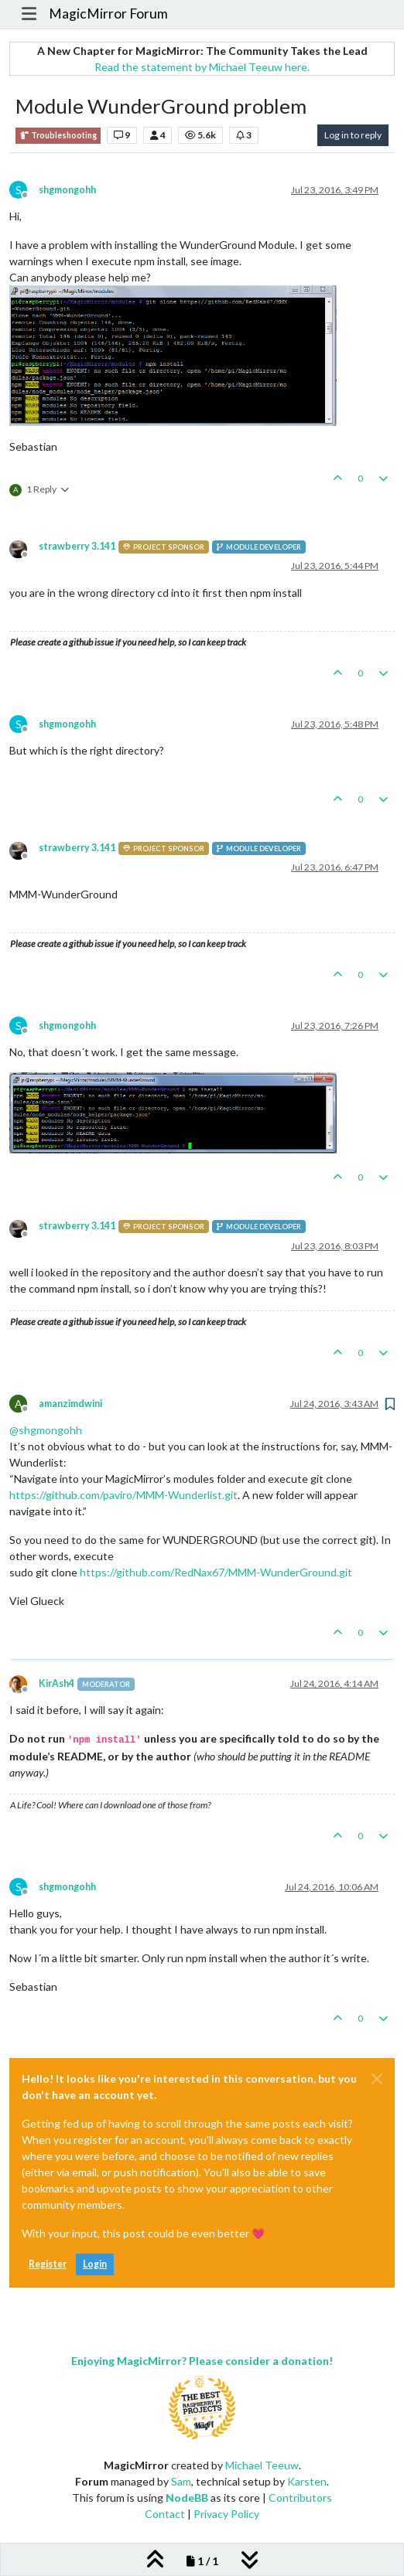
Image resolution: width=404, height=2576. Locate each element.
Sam (181, 2481)
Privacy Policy (226, 2513)
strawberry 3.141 (77, 546)
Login (95, 2264)
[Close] (377, 2079)
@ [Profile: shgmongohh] (45, 1429)
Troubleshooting (58, 136)
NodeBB (187, 2497)
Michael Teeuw (262, 2465)
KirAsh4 (56, 1683)
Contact (165, 2513)
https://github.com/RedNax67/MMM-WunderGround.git (216, 1572)
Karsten (307, 2481)
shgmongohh (67, 190)
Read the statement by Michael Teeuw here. (202, 66)
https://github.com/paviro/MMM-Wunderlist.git (123, 1494)
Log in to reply (353, 135)
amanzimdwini (70, 1403)
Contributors (300, 2497)
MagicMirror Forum (108, 13)
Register (48, 2264)
